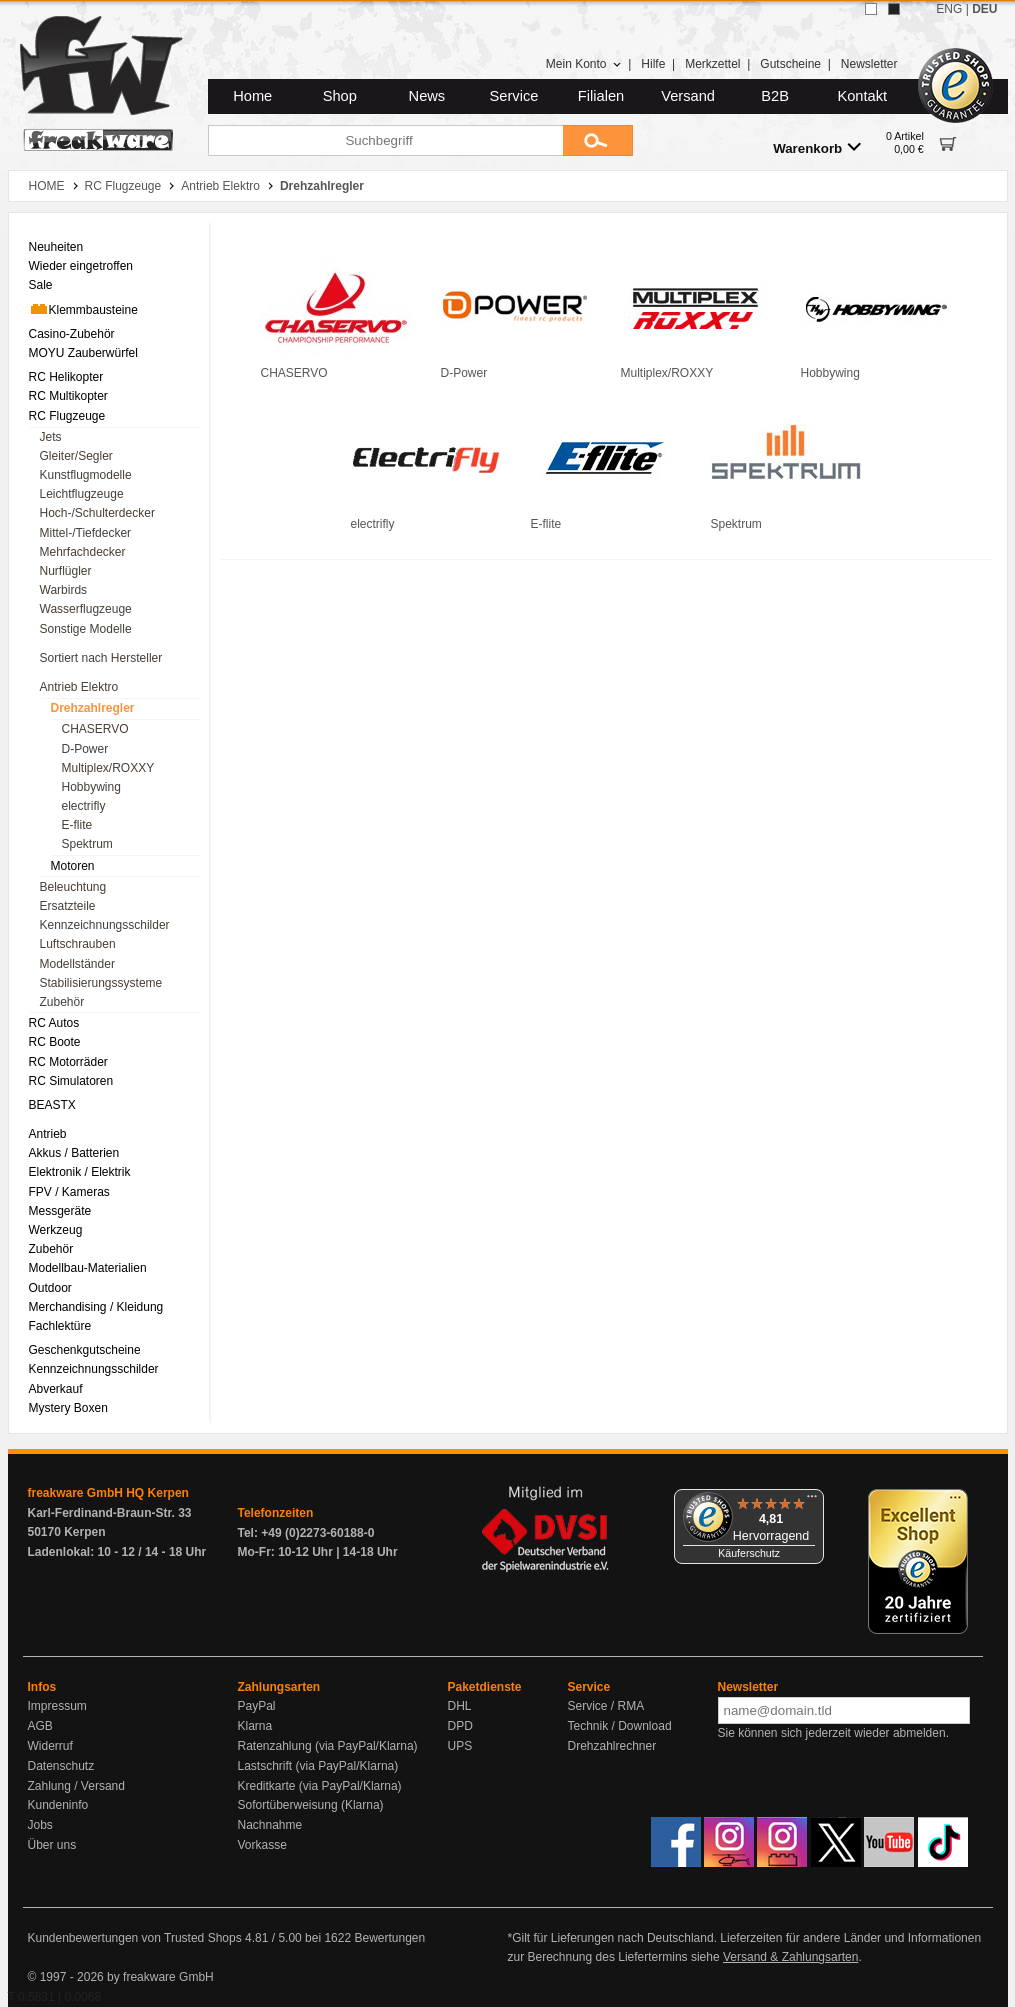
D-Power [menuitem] (85, 749)
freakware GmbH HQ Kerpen (108, 1493)
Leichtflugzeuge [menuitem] (82, 494)
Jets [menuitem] (51, 437)
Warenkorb (817, 147)
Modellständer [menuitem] (77, 964)
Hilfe (653, 64)
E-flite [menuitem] (77, 825)
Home (252, 96)
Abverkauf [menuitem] (56, 1389)
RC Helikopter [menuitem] (66, 377)
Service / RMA (606, 1706)
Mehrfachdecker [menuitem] (83, 552)
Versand (688, 96)
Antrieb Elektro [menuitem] (79, 687)
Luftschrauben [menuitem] (78, 944)
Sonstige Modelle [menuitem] (86, 629)
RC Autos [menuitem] (54, 1023)
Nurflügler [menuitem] (66, 571)
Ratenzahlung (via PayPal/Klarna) (328, 1746)
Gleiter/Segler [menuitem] (76, 456)
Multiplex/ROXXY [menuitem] (108, 768)
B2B (775, 96)
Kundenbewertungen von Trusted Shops (135, 1938)
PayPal (257, 1706)
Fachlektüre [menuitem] (60, 1326)
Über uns (52, 1845)
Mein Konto (584, 64)
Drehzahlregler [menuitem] (93, 708)
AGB (40, 1726)
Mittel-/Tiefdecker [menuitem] (86, 533)
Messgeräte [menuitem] (60, 1211)
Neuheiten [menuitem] (56, 247)
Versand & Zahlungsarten (790, 1957)
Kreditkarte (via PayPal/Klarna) (320, 1786)
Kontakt (862, 96)
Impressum (57, 1706)
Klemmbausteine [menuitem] (83, 309)
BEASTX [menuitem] (52, 1105)
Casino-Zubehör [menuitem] (72, 334)
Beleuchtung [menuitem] (73, 887)
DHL (460, 1706)
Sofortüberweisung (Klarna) (311, 1805)
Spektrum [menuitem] (87, 844)
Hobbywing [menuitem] (91, 787)
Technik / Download (620, 1726)
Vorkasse (262, 1845)
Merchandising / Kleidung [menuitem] (96, 1307)
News (427, 96)
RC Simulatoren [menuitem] (71, 1081)
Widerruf (50, 1746)
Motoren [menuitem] (73, 866)
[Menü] (812, 1501)
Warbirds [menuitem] (64, 590)
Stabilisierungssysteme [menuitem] (101, 983)
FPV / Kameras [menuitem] (69, 1192)
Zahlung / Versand (76, 1786)
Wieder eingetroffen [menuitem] (81, 266)
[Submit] (598, 140)
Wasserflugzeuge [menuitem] (86, 609)
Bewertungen (389, 1938)
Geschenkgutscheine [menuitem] (85, 1350)
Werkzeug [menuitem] (56, 1230)
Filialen (601, 96)
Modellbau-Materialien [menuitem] (88, 1268)
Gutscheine (790, 64)
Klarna (255, 1726)
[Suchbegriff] (385, 140)
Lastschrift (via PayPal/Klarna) (318, 1766)
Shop (340, 96)
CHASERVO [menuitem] (95, 729)
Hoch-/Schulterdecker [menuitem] (97, 513)
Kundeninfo (58, 1805)
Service (514, 96)
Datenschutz (61, 1766)
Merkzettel (712, 64)
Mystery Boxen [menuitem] (68, 1408)
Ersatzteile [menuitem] (68, 906)
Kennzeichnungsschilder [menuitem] (105, 925)
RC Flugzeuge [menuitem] (67, 416)
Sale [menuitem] (41, 285)
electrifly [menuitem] (84, 806)
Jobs (40, 1825)
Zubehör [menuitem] (62, 1002)
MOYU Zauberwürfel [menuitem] (83, 353)
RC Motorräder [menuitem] (68, 1062)
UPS (460, 1746)
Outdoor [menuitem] (50, 1288)
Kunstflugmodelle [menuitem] (86, 475)
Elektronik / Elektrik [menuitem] (80, 1172)
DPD (460, 1726)
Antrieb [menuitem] (48, 1134)
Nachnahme (270, 1825)
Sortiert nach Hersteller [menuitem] (101, 658)
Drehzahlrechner (612, 1746)
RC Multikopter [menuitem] (68, 396)
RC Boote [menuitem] (55, 1042)
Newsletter (869, 64)
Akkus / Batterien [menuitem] (74, 1153)
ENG (949, 9)
